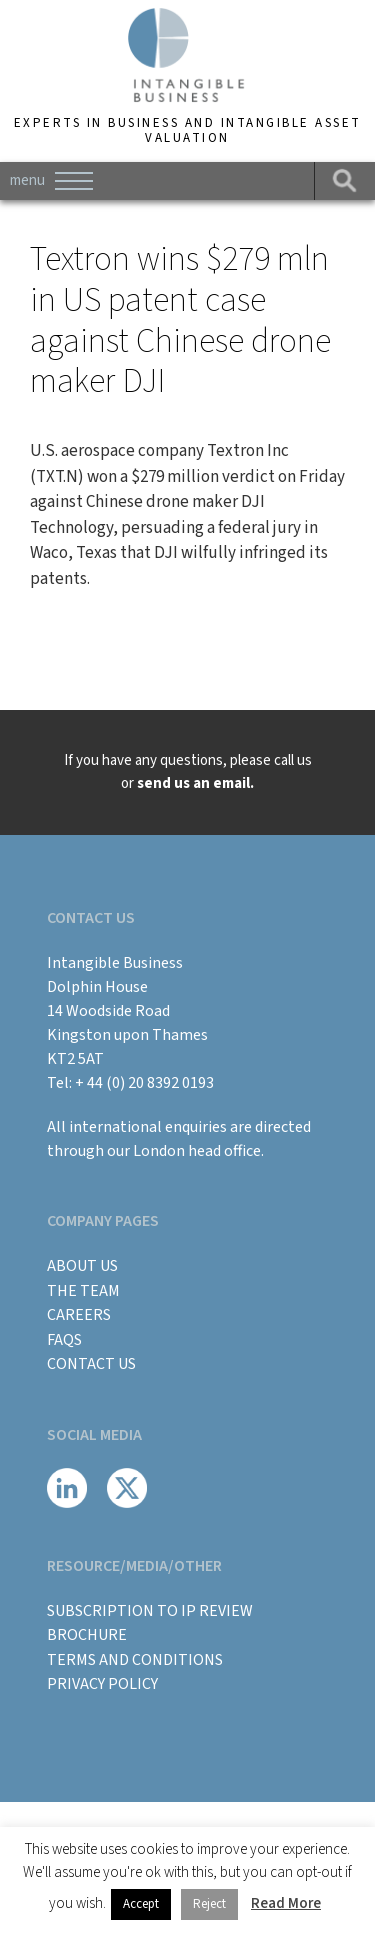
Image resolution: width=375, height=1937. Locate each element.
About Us (82, 1266)
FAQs (64, 1340)
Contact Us (91, 1364)
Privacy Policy (102, 1684)
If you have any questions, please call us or (188, 772)
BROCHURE (87, 1635)
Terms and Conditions (135, 1660)
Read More (286, 1903)
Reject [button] (209, 1904)
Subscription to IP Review (150, 1611)
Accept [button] (141, 1904)
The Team (83, 1291)
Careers (79, 1315)
